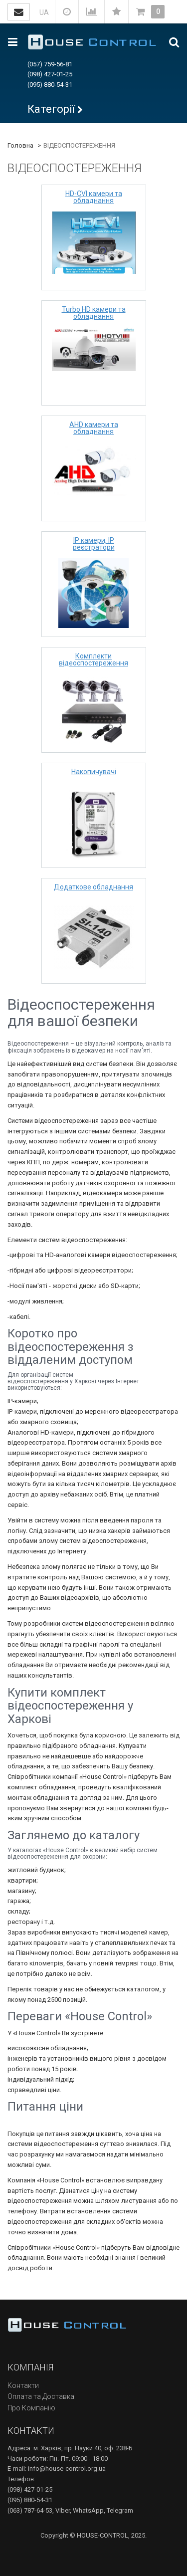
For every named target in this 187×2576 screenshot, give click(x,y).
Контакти (23, 2385)
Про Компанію (31, 2408)
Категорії (51, 109)
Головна (20, 145)
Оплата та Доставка (40, 2396)
